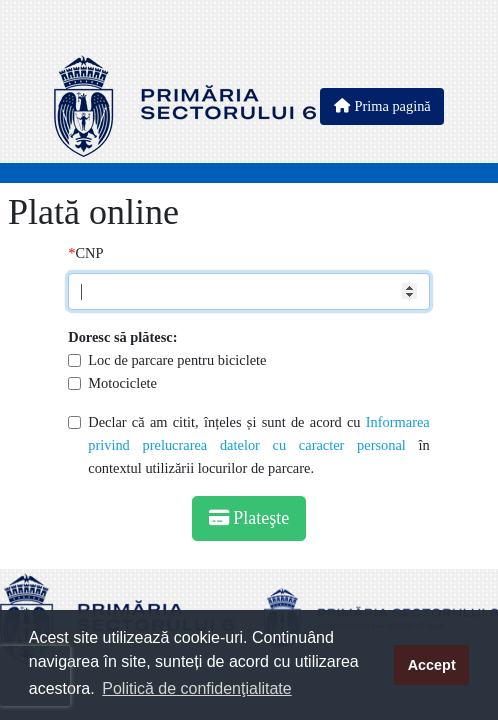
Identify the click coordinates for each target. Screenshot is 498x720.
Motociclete (122, 383)
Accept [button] (432, 665)
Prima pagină (382, 106)
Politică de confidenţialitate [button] (196, 688)
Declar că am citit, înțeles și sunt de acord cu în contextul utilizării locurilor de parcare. (259, 445)
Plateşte (249, 518)
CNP (89, 253)
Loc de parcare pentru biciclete (177, 360)
